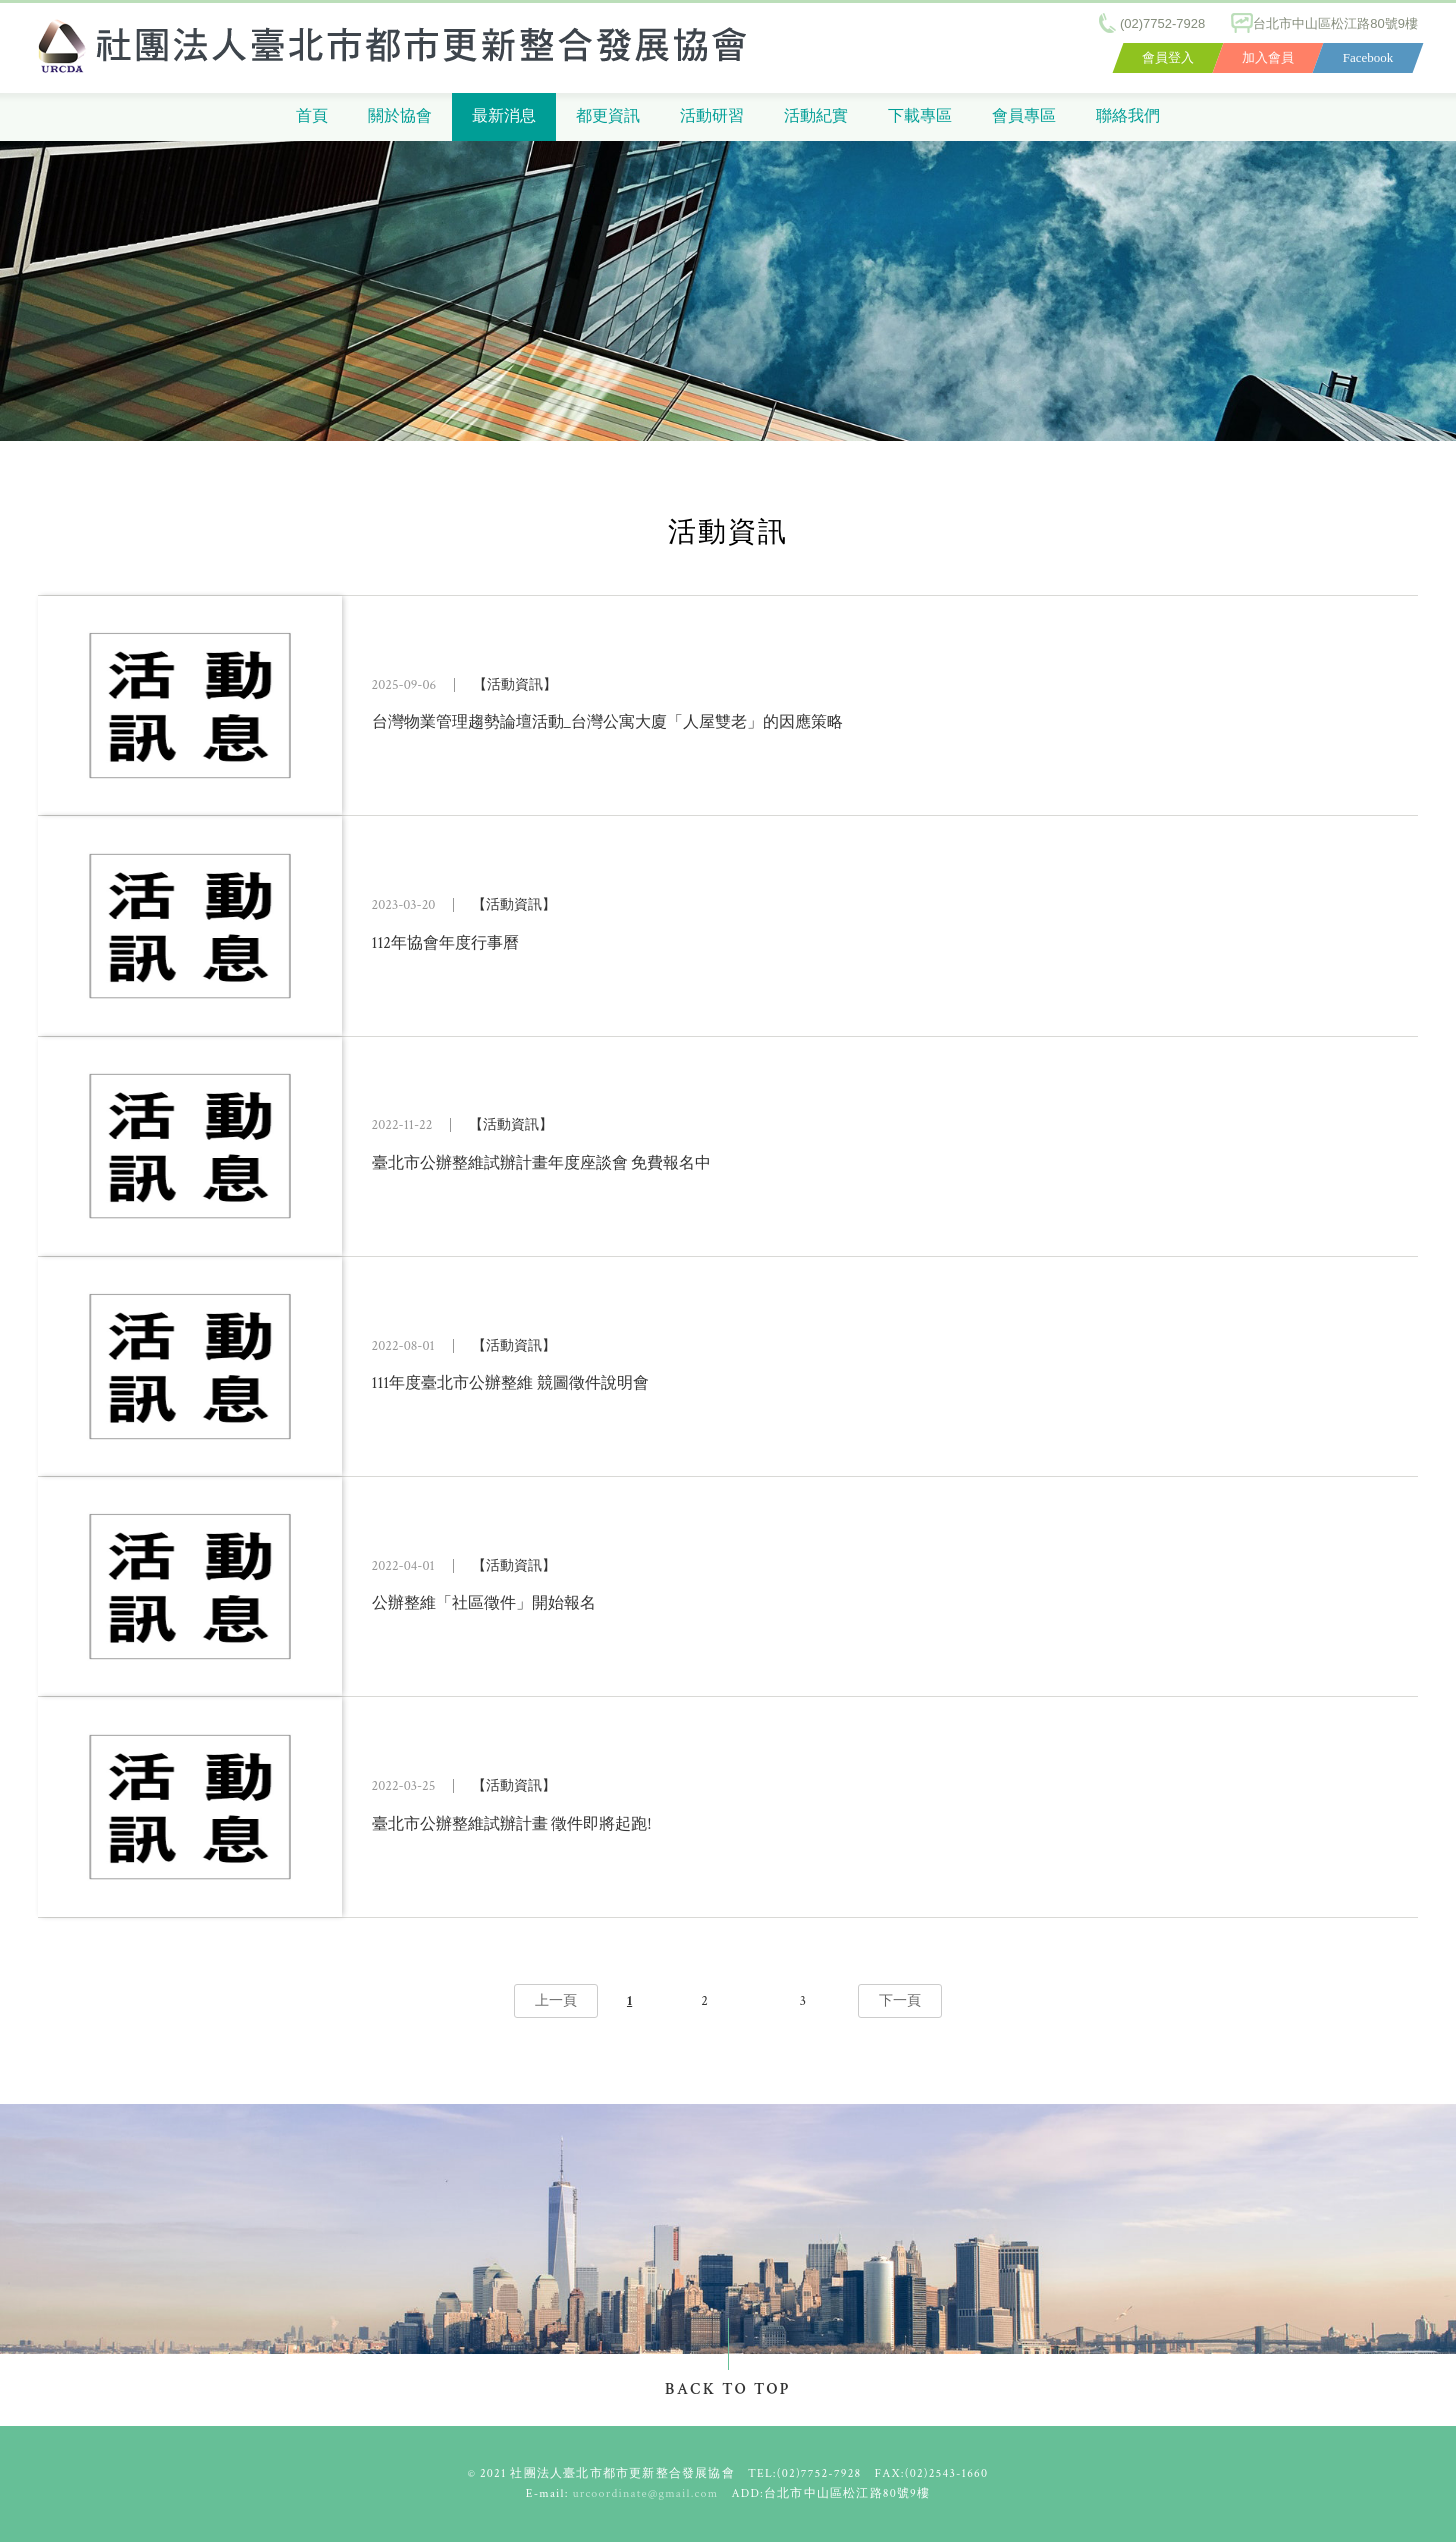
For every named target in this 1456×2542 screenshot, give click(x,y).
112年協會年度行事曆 (445, 942)
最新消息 (504, 116)
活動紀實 (816, 116)
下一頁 (900, 2001)
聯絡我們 (1128, 116)
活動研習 (712, 116)
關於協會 (400, 116)
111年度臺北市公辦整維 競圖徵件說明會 (510, 1383)
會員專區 (1024, 116)
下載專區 (920, 116)
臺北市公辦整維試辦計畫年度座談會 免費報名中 (542, 1163)
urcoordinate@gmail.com (646, 2493)
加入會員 (1268, 57)
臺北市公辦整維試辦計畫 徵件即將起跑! (512, 1823)
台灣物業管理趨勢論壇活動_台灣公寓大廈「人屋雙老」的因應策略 (607, 722)
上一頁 (556, 2001)
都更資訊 (608, 116)
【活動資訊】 (515, 685)
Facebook (1368, 57)
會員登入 (1168, 57)
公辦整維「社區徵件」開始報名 (484, 1603)
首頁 (312, 116)
